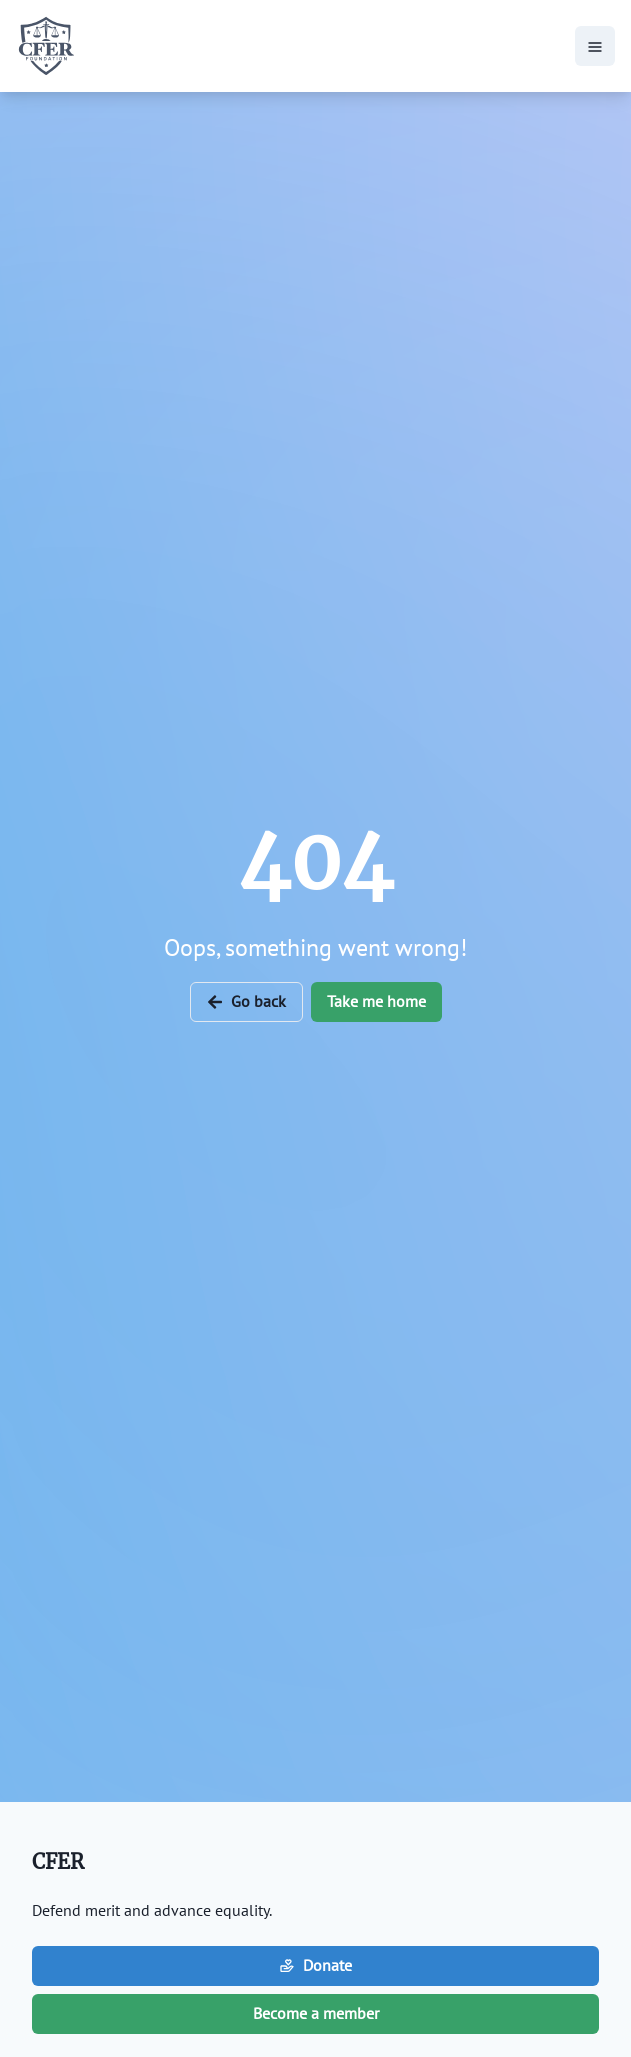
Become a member (316, 2013)
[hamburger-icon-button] (595, 46)
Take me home (376, 1001)
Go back (246, 1001)
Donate (315, 1965)
